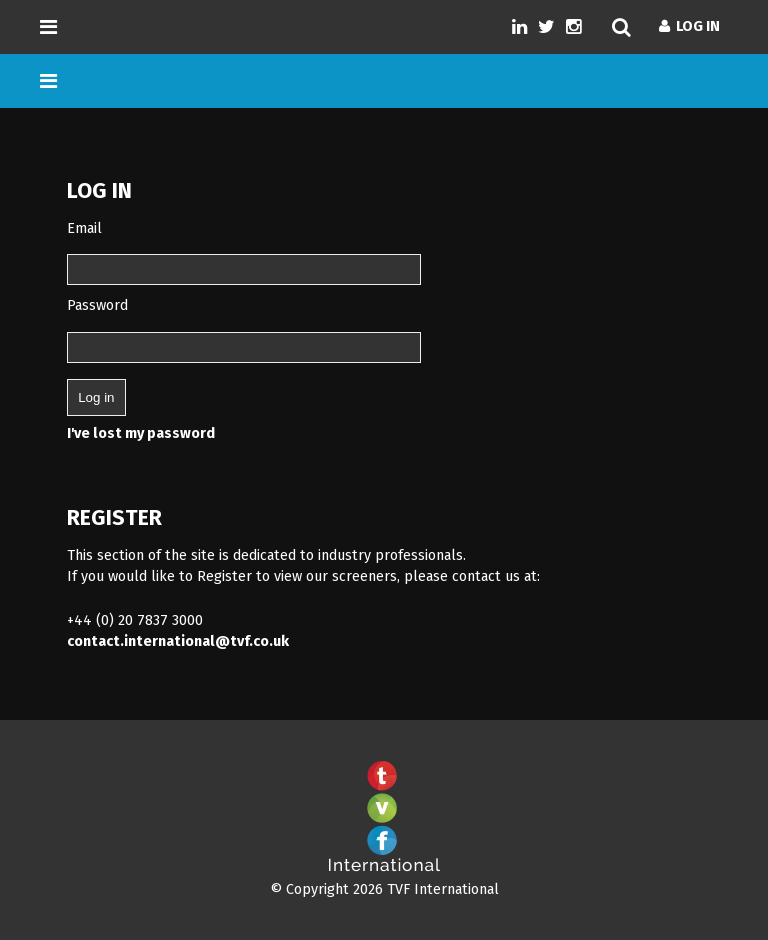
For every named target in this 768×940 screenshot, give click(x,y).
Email (84, 228)
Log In (689, 26)
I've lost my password (141, 433)
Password (97, 305)
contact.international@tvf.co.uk (178, 641)
